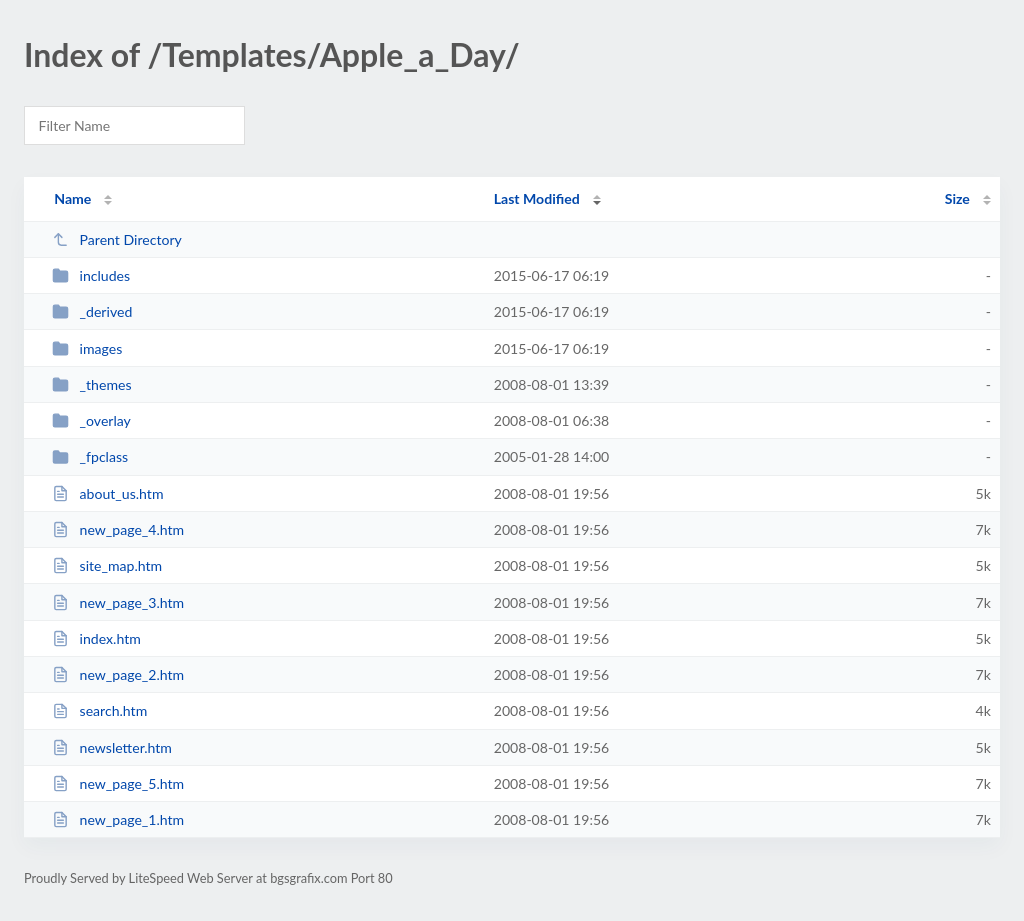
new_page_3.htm (118, 602)
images (87, 348)
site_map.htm (107, 565)
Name (72, 198)
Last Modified (537, 198)
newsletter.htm (112, 747)
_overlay (91, 420)
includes (91, 275)
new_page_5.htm (118, 783)
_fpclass (90, 456)
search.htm (99, 710)
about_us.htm (107, 493)
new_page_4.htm (118, 529)
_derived (92, 311)
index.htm (96, 638)
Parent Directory (117, 239)
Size (957, 198)
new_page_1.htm (118, 819)
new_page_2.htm (118, 674)
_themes (91, 384)
